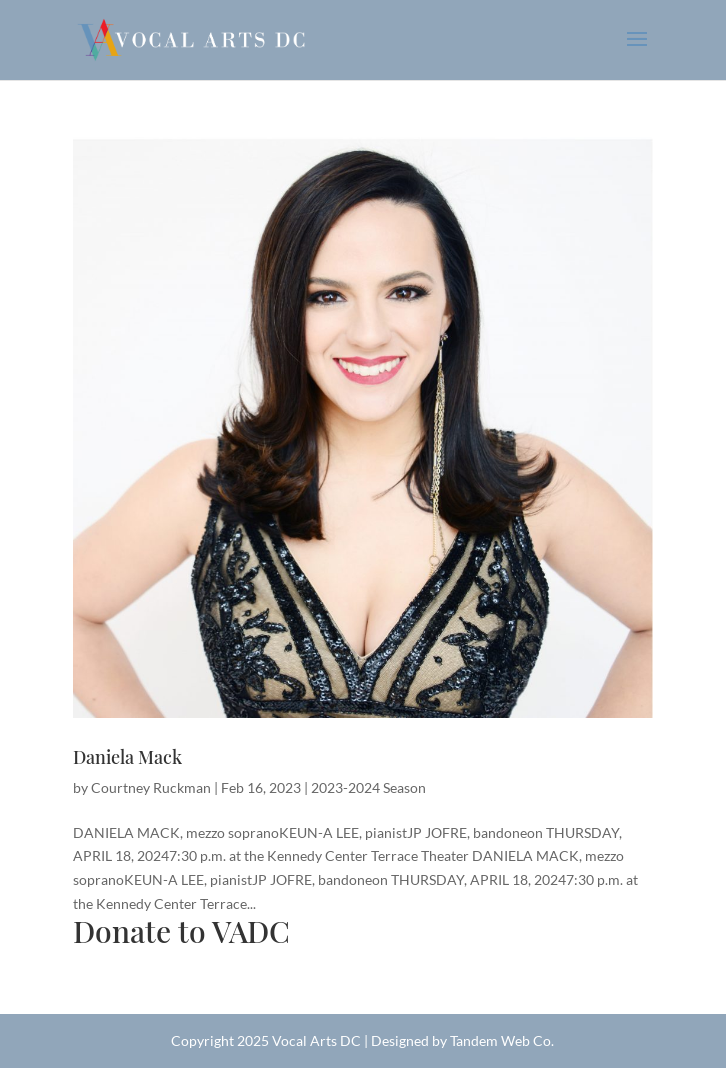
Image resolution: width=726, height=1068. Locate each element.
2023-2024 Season (368, 787)
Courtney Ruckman (151, 787)
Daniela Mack (127, 757)
